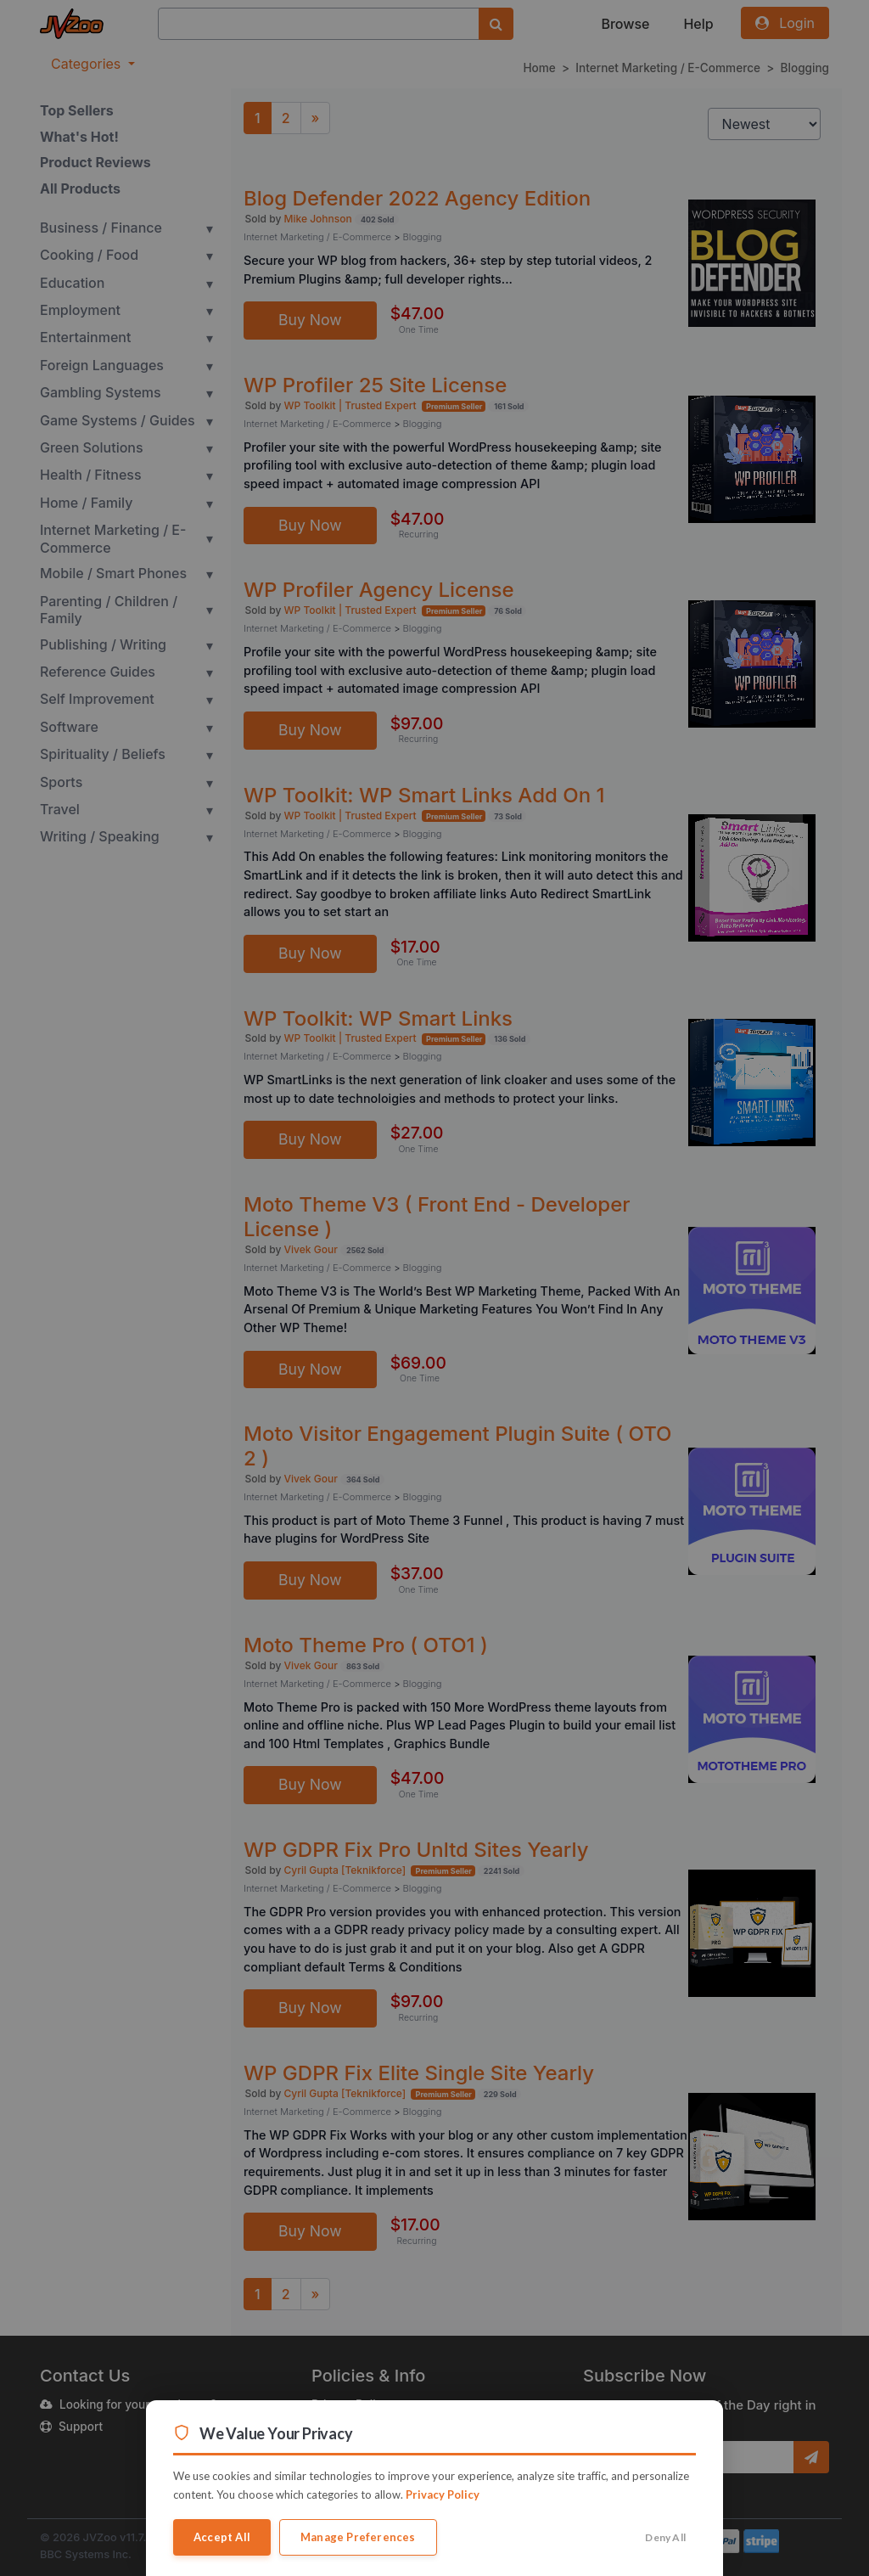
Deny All (665, 2537)
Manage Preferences (358, 2537)
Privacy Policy (442, 2494)
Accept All (221, 2537)
